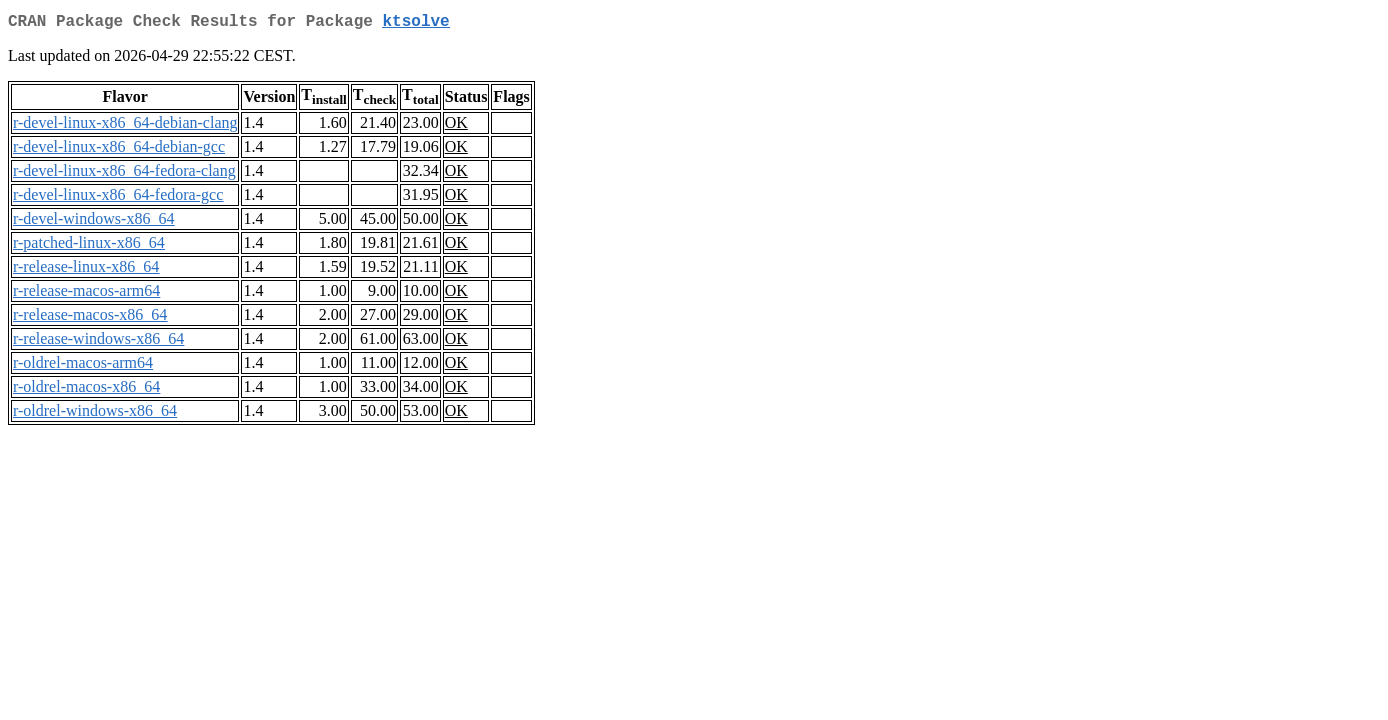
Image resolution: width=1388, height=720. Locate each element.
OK (456, 126)
